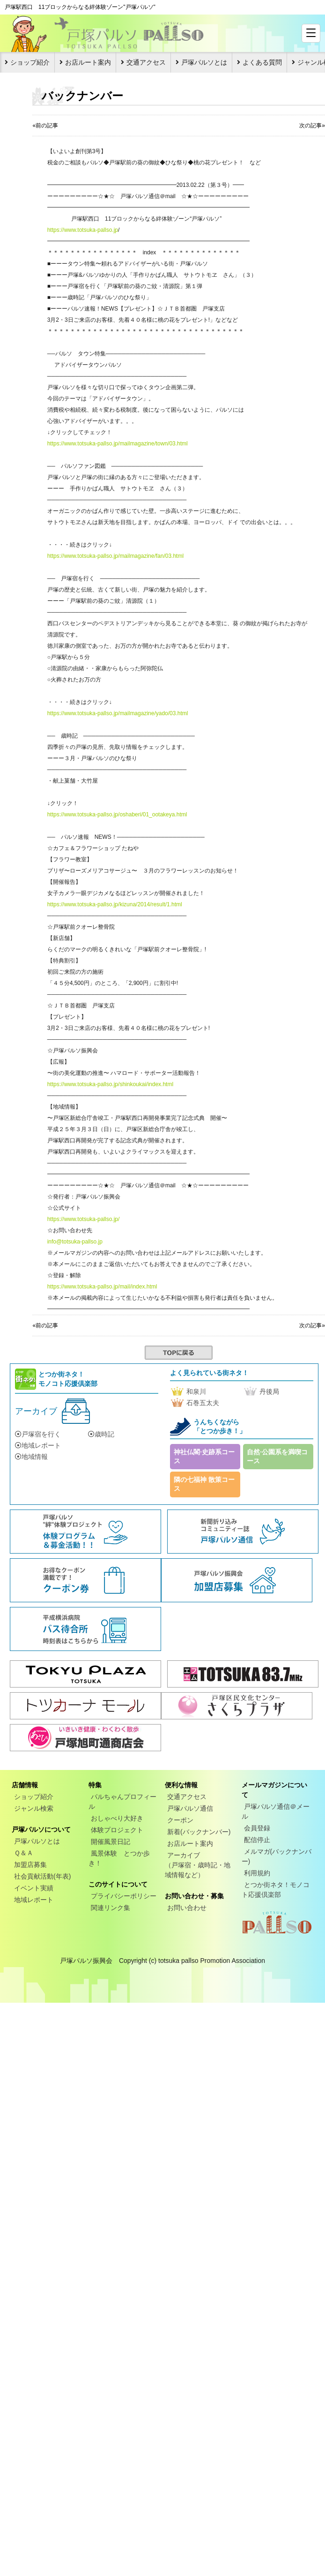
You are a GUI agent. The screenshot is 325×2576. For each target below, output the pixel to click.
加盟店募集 (30, 1864)
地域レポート (38, 1445)
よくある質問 (262, 62)
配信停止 (257, 1839)
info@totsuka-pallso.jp (75, 1241)
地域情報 (31, 1456)
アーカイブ (36, 1411)
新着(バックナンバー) (198, 1832)
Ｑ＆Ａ (23, 1853)
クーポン (180, 1820)
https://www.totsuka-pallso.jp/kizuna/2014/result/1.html (114, 904)
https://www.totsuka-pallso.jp (82, 230)
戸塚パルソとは (204, 62)
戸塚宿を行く (38, 1434)
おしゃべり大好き (117, 1818)
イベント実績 (33, 1888)
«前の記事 (45, 125)
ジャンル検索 (33, 1808)
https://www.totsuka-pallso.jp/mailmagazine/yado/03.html (117, 713)
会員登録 (257, 1828)
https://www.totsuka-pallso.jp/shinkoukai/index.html (110, 1084)
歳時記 (101, 1434)
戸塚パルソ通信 (190, 1808)
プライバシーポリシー (123, 1896)
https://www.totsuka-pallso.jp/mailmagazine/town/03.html (117, 443)
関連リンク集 (110, 1907)
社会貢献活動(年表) (42, 1876)
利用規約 (257, 1873)
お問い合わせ (187, 1907)
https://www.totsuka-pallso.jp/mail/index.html (102, 1286)
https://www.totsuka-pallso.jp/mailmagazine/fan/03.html (115, 556)
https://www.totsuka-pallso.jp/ (83, 1219)
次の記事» (312, 125)
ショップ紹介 (30, 62)
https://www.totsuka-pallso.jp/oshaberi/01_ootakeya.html (117, 814)
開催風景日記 (110, 1841)
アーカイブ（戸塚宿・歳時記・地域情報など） (197, 1865)
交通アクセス (146, 62)
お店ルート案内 (88, 62)
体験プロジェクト (117, 1830)
